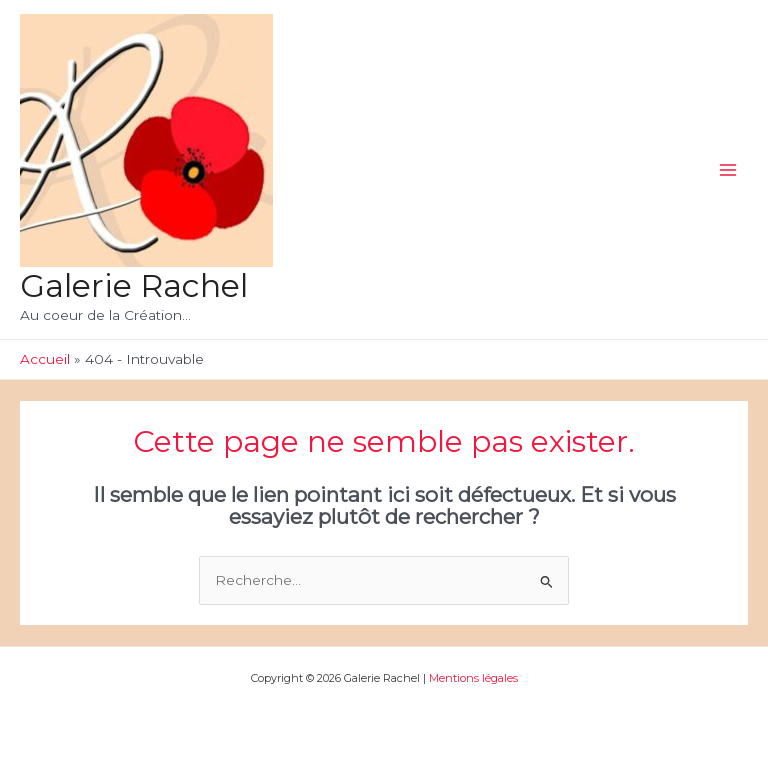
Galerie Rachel (134, 285)
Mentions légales (472, 678)
